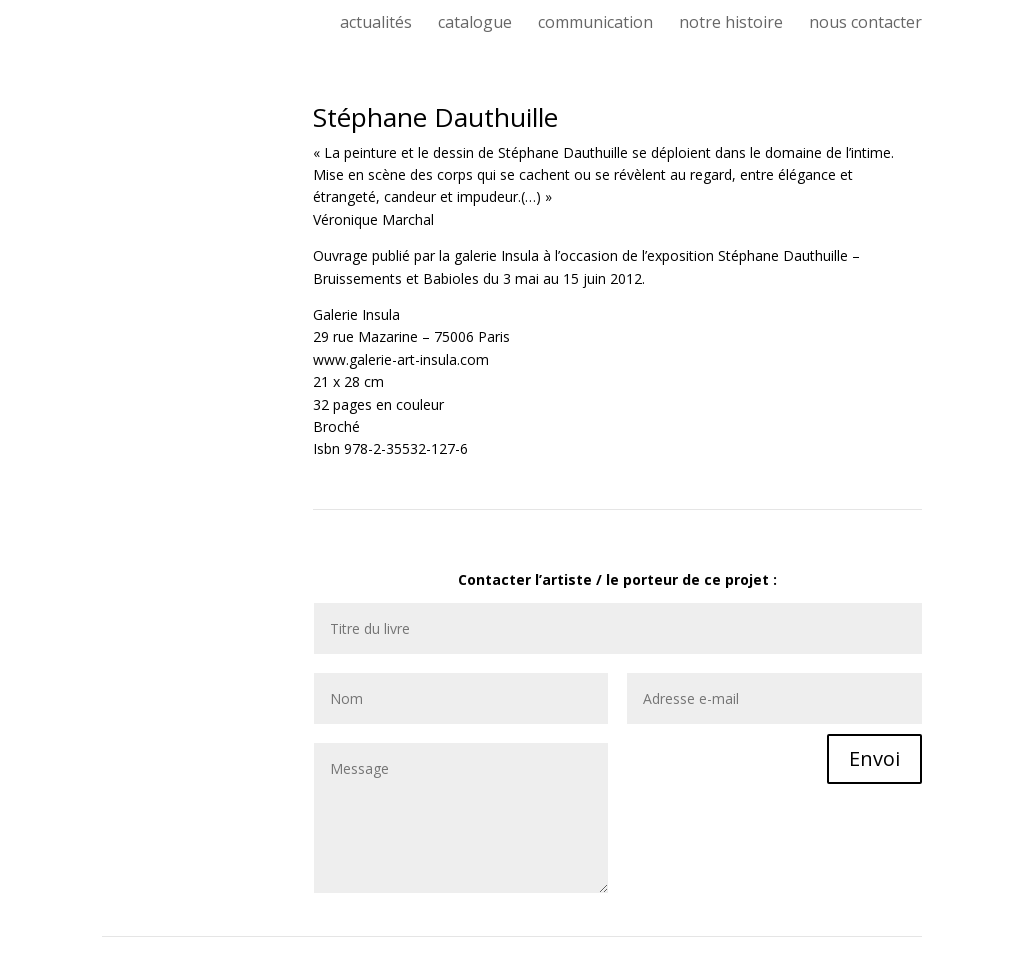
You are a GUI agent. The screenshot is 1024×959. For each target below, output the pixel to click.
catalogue (475, 24)
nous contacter (865, 24)
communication (595, 24)
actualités (376, 24)
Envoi (874, 758)
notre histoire (731, 24)
